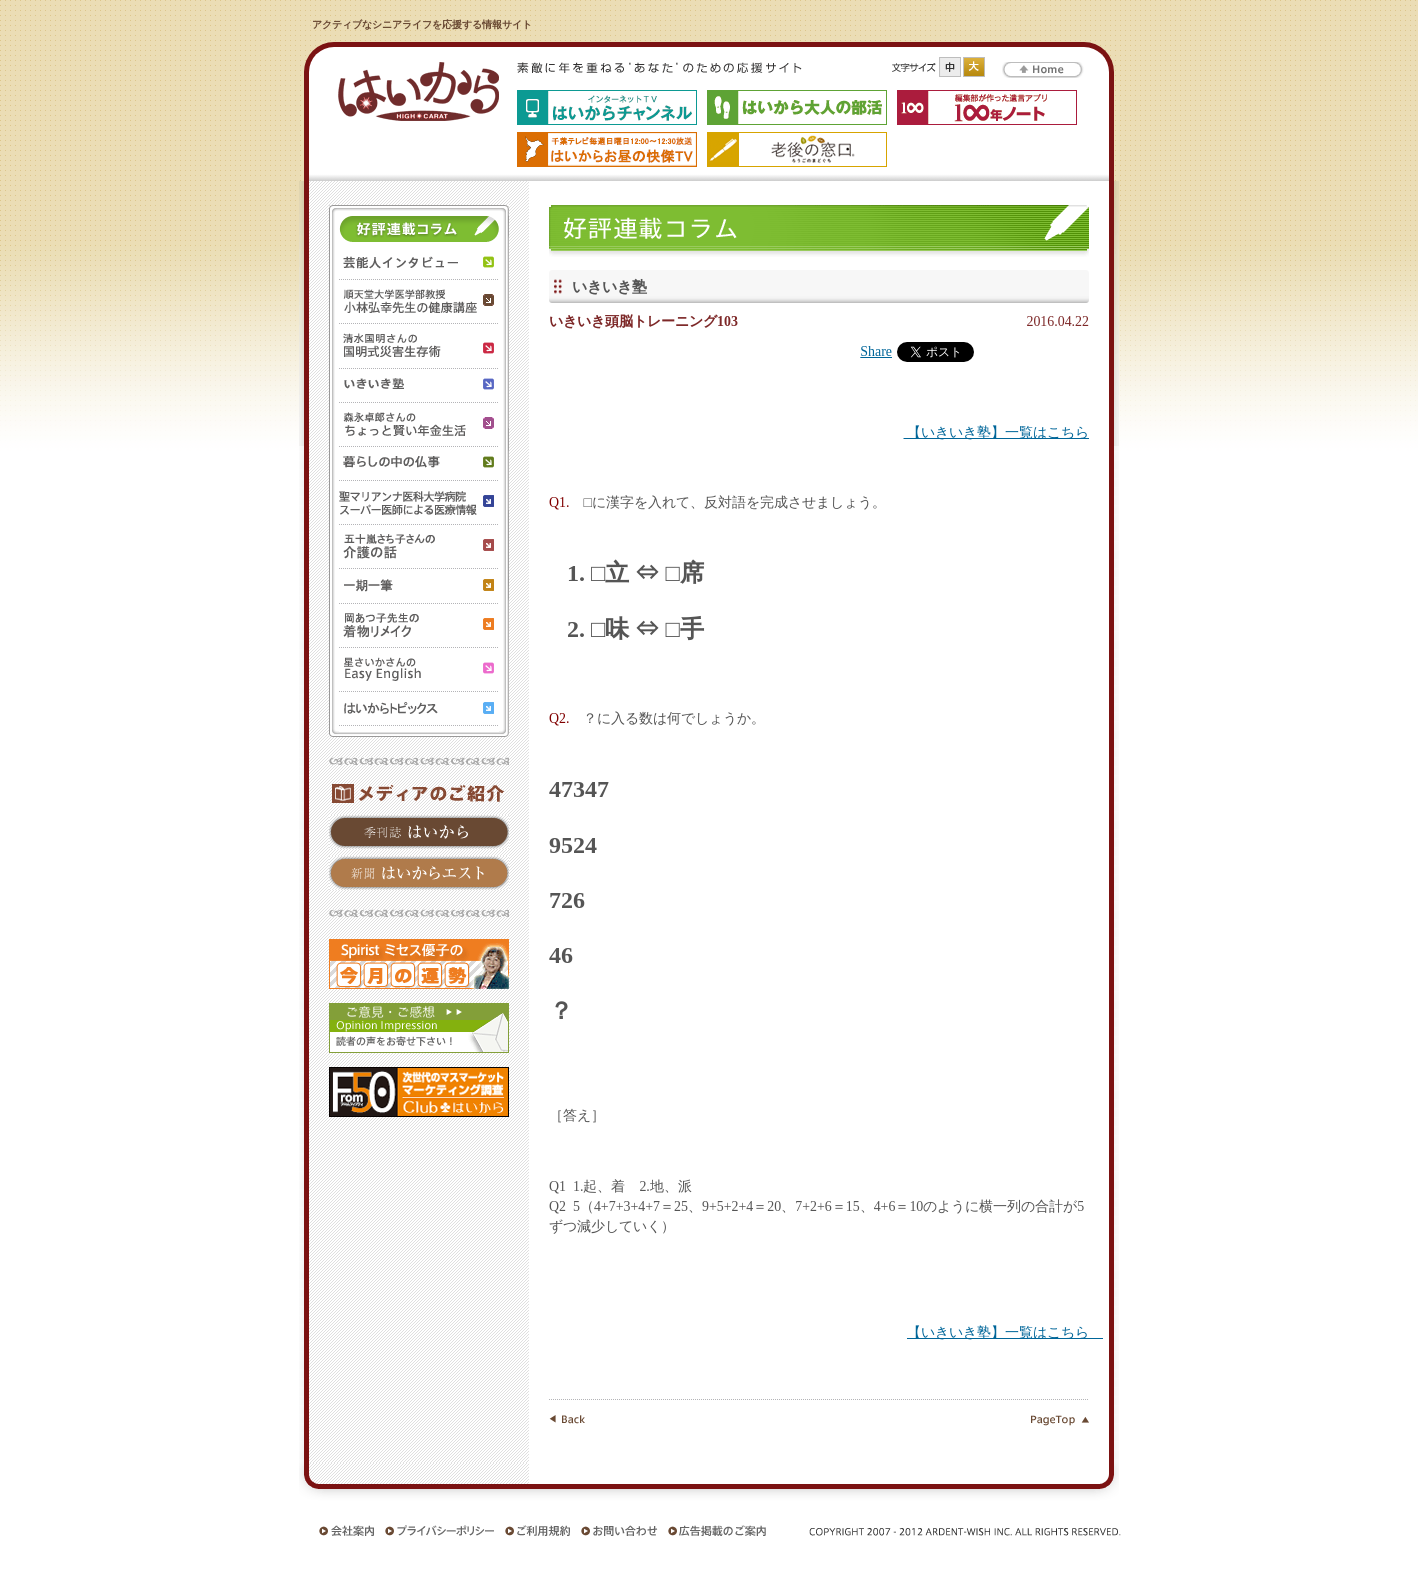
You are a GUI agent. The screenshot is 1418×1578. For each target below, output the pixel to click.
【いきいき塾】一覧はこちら (996, 432)
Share (876, 351)
